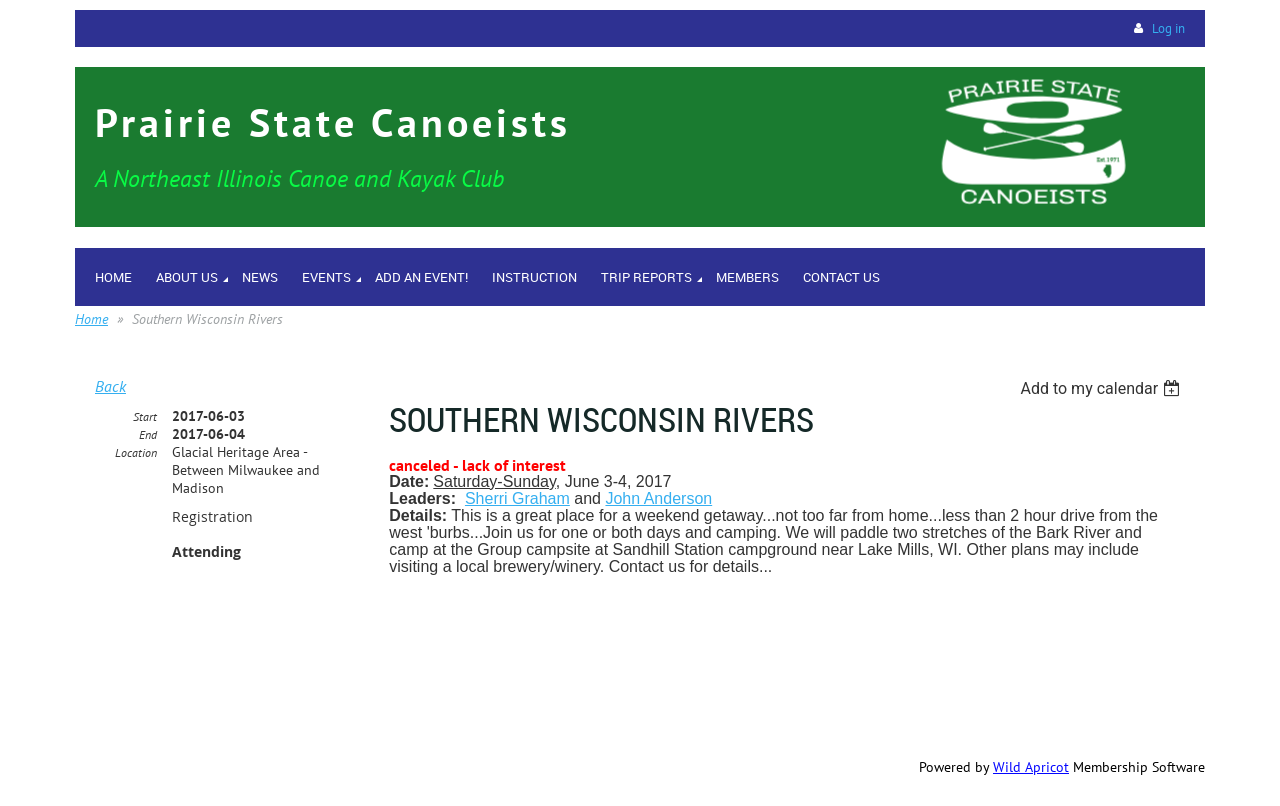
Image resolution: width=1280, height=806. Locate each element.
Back (110, 386)
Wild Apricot (1031, 767)
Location (136, 452)
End (148, 434)
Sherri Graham (517, 498)
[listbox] (1102, 388)
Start (145, 416)
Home (91, 319)
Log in (1168, 28)
